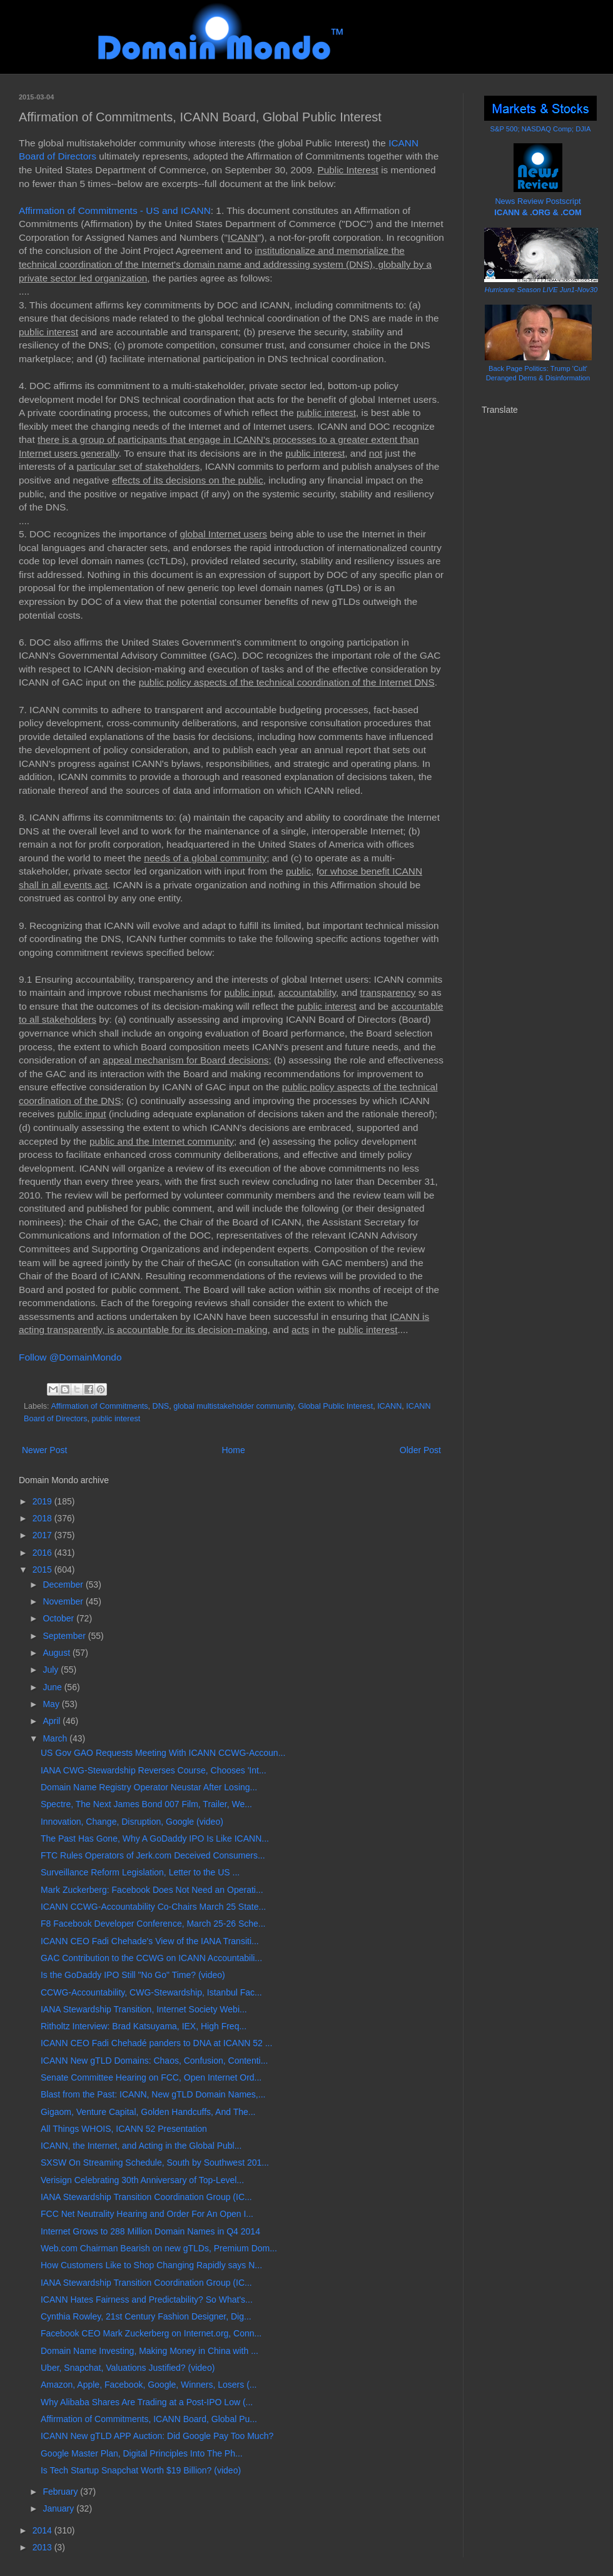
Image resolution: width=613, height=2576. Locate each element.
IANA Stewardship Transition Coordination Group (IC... (146, 2197)
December (64, 1585)
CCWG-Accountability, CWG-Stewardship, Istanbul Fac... (151, 1992)
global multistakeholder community (233, 1406)
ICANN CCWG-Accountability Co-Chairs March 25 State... (153, 1907)
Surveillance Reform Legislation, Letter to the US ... (140, 1872)
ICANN (389, 1406)
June (53, 1687)
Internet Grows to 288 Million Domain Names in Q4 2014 (150, 2231)
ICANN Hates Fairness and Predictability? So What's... (147, 2300)
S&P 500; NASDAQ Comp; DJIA (540, 129)
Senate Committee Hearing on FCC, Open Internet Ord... (151, 2077)
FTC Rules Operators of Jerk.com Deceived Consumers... (153, 1855)
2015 (43, 1569)
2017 (43, 1535)
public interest (116, 1418)
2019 (43, 1501)
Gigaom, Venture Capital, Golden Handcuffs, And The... (148, 2112)
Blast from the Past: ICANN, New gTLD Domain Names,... (153, 2094)
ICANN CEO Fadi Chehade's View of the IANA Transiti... (150, 1941)
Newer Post (44, 1450)
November (64, 1601)
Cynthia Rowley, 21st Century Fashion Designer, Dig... (146, 2316)
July (52, 1670)
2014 (43, 2530)
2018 (43, 1518)
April (53, 1721)
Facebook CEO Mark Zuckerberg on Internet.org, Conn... (151, 2333)
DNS (161, 1406)
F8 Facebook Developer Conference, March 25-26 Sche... (153, 1924)
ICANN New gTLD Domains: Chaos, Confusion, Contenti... (154, 2061)
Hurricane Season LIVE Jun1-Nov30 (541, 289)
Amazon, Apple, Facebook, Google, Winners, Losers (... (149, 2385)
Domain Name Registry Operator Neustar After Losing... (149, 1787)
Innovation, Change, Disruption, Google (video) (132, 1822)
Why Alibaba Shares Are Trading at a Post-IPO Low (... (147, 2402)
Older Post (420, 1450)
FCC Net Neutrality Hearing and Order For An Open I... (147, 2214)
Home (233, 1450)
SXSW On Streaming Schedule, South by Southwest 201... (155, 2163)
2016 (43, 1553)
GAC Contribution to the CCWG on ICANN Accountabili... (151, 1958)
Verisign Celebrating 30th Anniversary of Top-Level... (142, 2180)
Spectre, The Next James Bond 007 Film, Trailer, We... (146, 1804)
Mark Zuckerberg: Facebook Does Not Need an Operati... (152, 1890)
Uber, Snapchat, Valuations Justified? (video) (128, 2368)
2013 (43, 2547)
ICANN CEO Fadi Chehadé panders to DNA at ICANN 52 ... (156, 2043)
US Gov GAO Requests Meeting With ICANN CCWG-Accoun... (163, 1753)
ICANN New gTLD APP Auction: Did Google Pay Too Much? (157, 2436)
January (59, 2508)
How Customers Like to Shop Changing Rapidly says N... (151, 2265)
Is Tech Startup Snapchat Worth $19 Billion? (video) (141, 2470)
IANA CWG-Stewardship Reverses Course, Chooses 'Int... (153, 1770)
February (61, 2492)
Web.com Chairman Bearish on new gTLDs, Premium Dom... (159, 2248)
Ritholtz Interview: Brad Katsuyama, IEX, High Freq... (143, 2026)
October (59, 1618)
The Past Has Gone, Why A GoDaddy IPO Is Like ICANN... (155, 1838)
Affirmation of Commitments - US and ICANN (115, 210)
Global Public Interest (335, 1406)
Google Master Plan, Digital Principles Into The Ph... (142, 2453)
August (57, 1653)
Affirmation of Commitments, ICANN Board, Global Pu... (149, 2419)
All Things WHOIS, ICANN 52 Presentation (124, 2129)
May (52, 1704)
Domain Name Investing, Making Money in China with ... (149, 2351)
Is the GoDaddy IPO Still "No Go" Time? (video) (133, 1975)
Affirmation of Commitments (99, 1406)
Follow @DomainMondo (70, 1357)
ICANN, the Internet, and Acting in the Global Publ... (141, 2146)
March (56, 1738)
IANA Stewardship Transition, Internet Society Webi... (144, 2009)
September (65, 1636)
